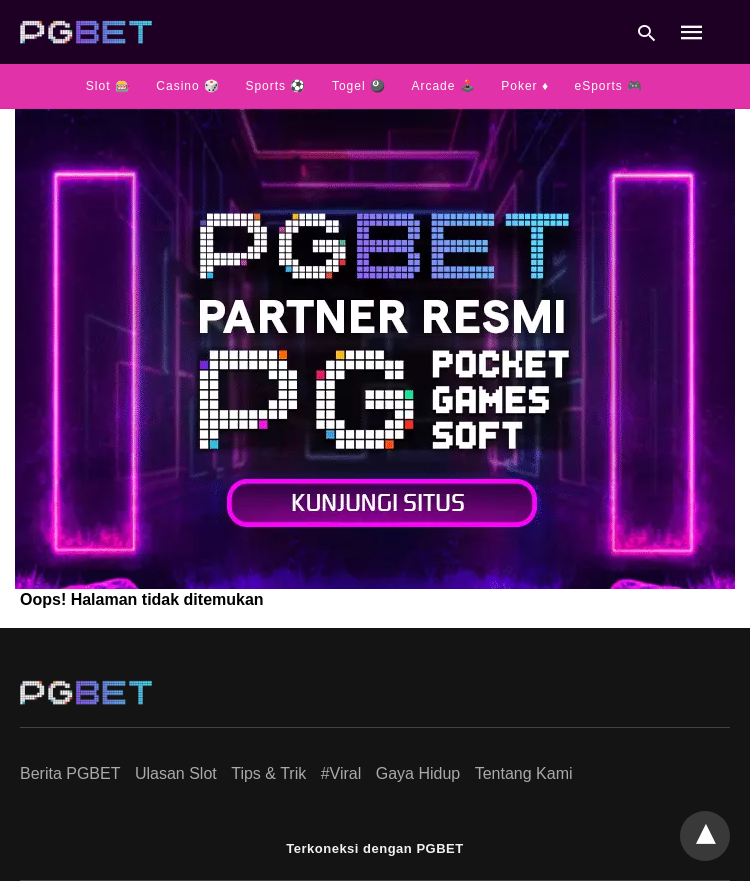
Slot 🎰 (108, 86)
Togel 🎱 (359, 86)
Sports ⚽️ (275, 86)
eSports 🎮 (608, 86)
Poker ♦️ (525, 86)
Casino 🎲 (188, 86)
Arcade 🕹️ (443, 86)
